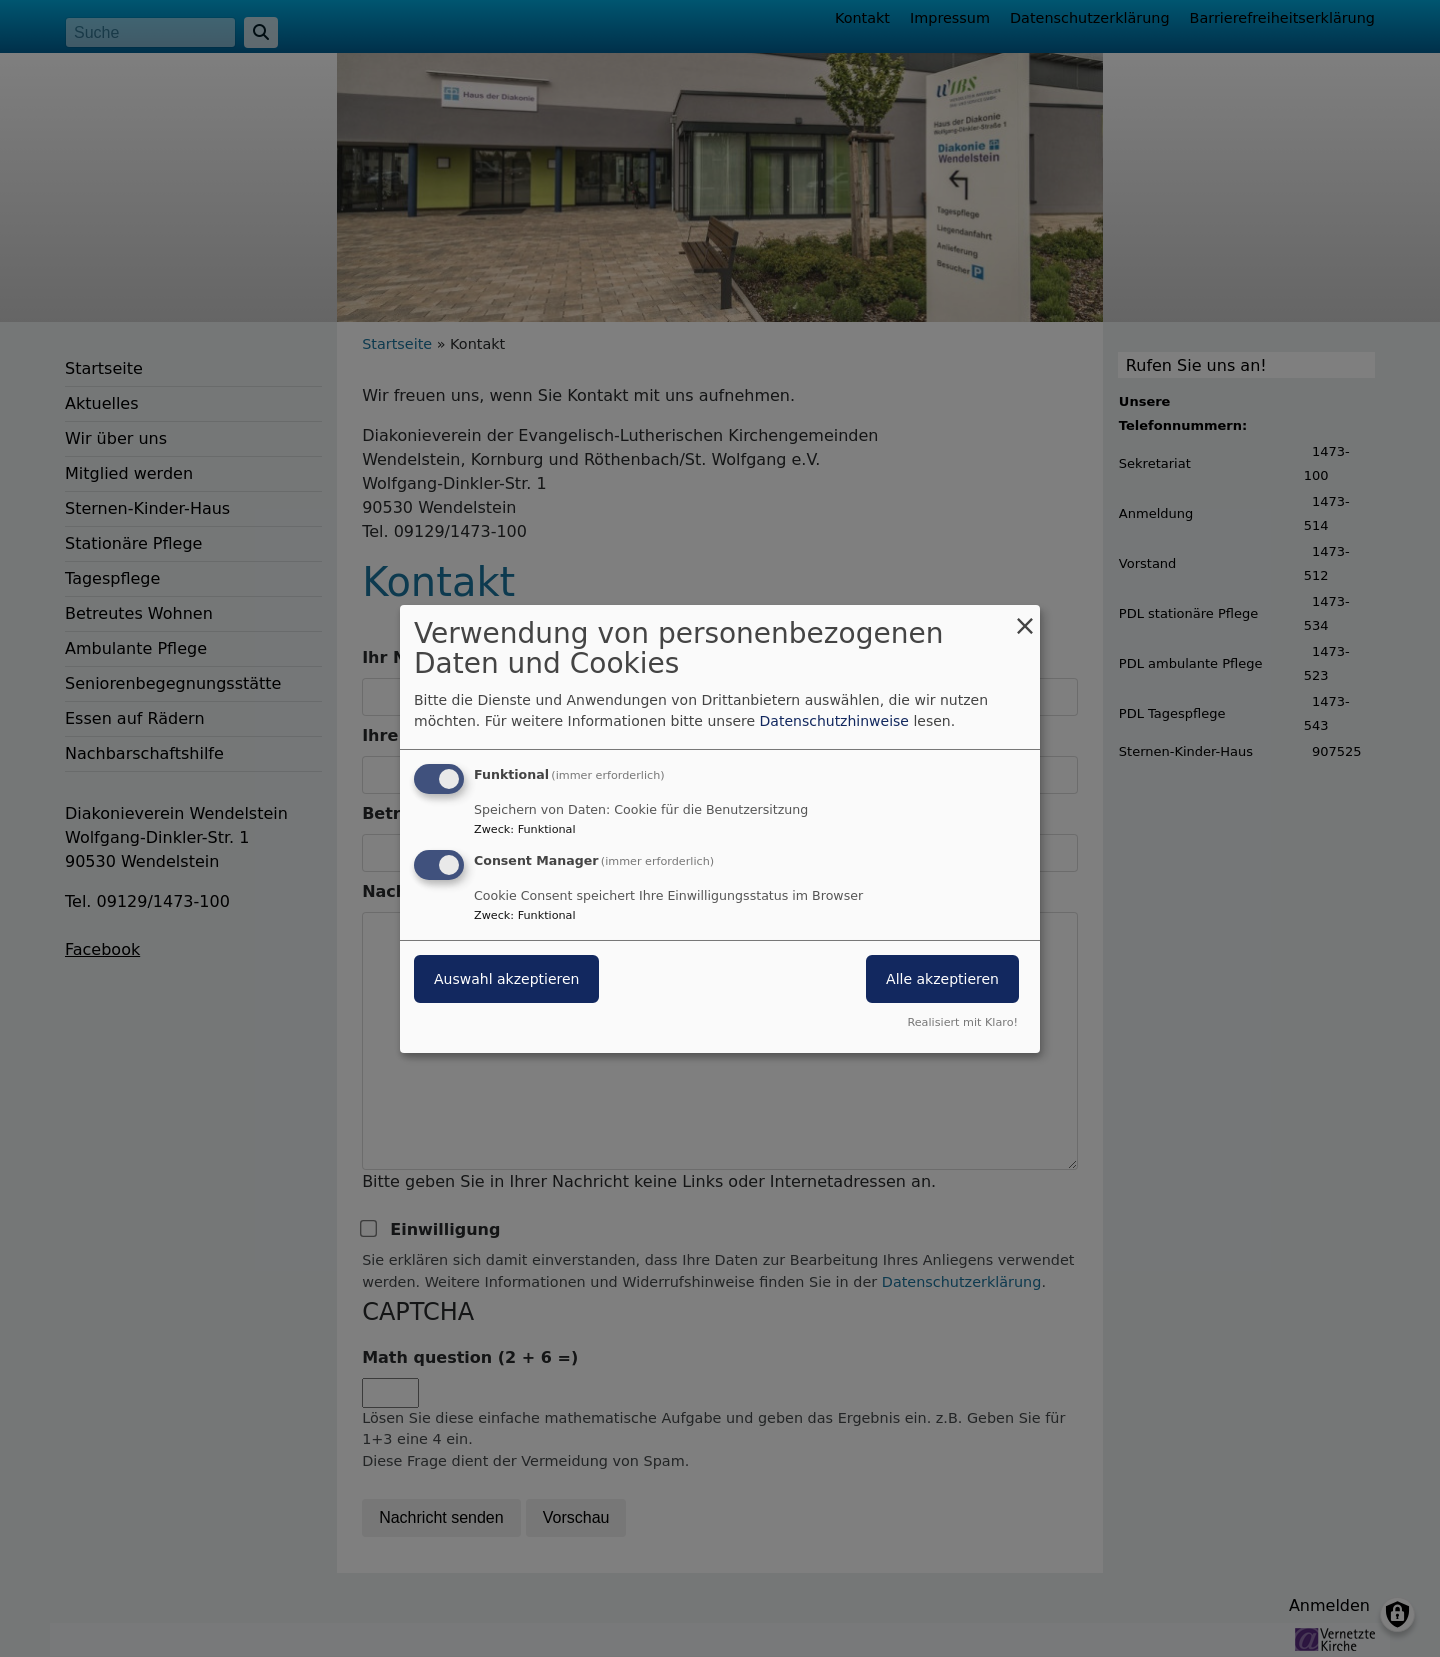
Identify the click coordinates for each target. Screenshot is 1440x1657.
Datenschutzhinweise (834, 721)
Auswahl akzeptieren (506, 979)
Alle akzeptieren (942, 979)
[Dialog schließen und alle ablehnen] (1025, 616)
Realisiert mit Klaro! (962, 1022)
